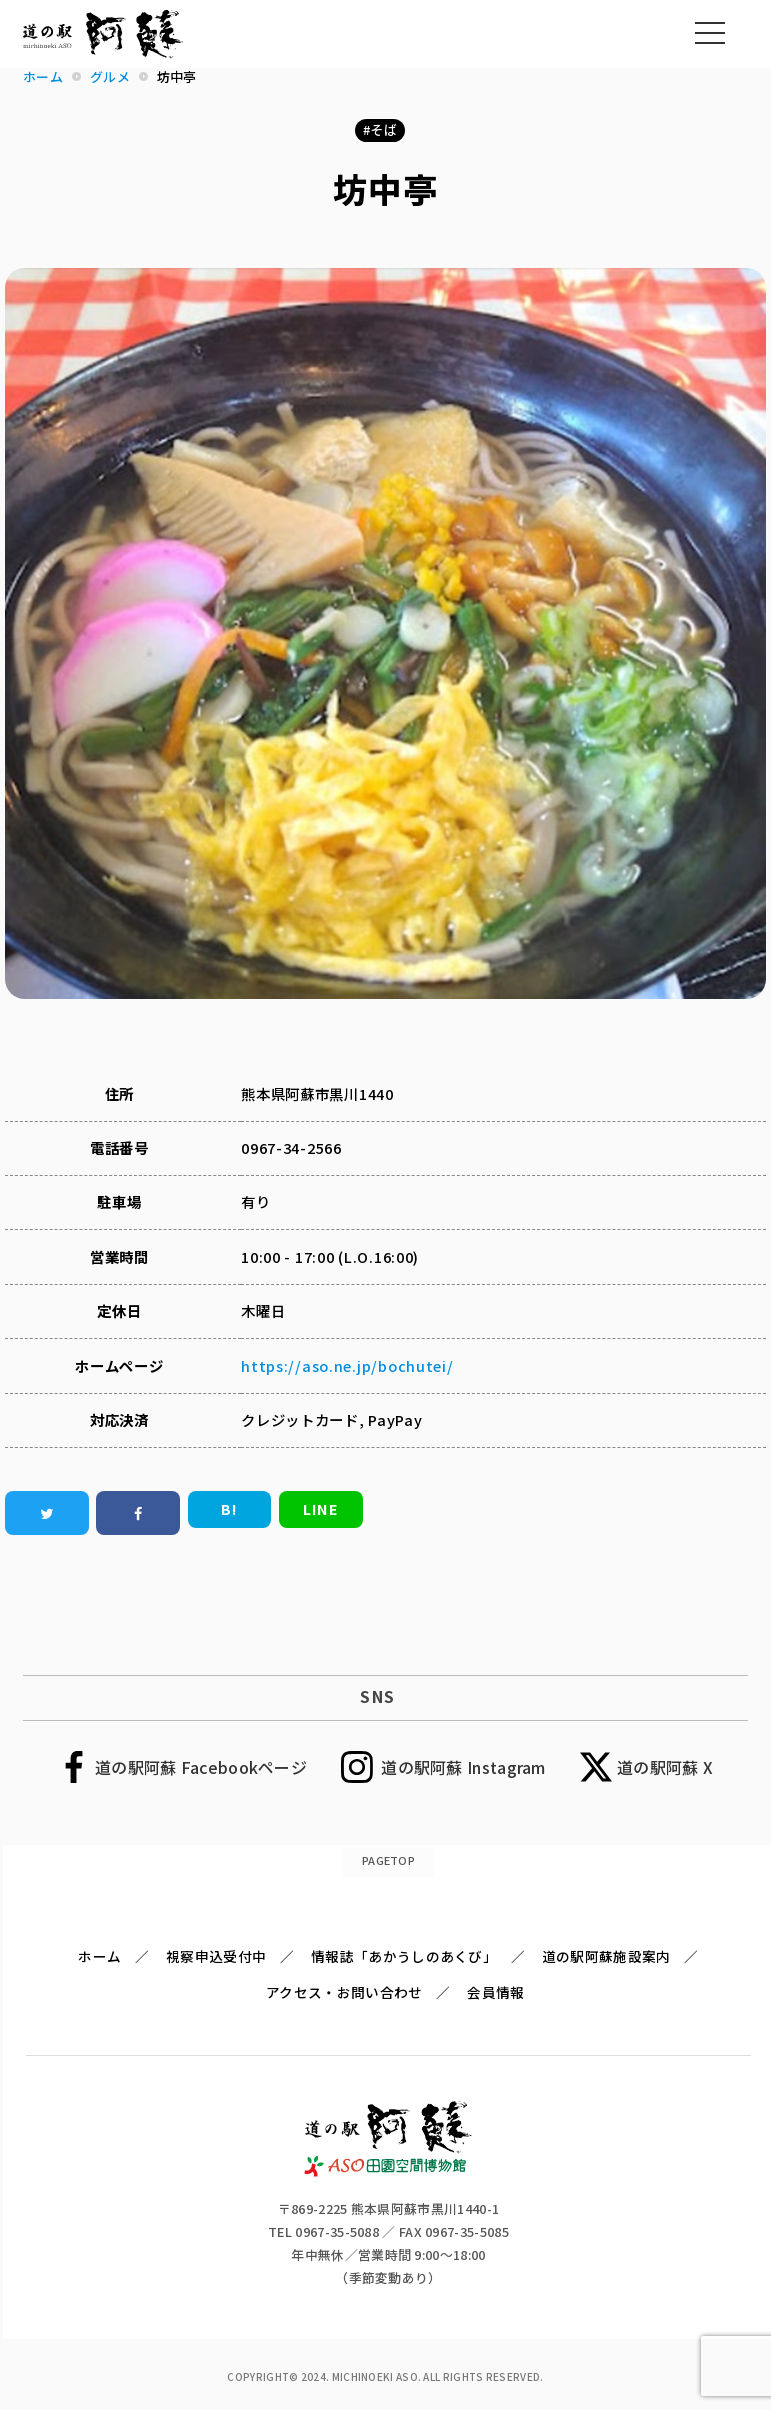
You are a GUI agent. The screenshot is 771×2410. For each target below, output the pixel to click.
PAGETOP (388, 1860)
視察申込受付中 (216, 1956)
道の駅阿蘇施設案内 (606, 1956)
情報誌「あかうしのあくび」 (404, 1956)
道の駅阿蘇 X (665, 1767)
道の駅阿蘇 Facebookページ (201, 1767)
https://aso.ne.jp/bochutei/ (347, 1365)
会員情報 (495, 1992)
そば (383, 129)
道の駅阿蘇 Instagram (463, 1767)
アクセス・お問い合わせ (344, 1992)
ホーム (99, 1956)
